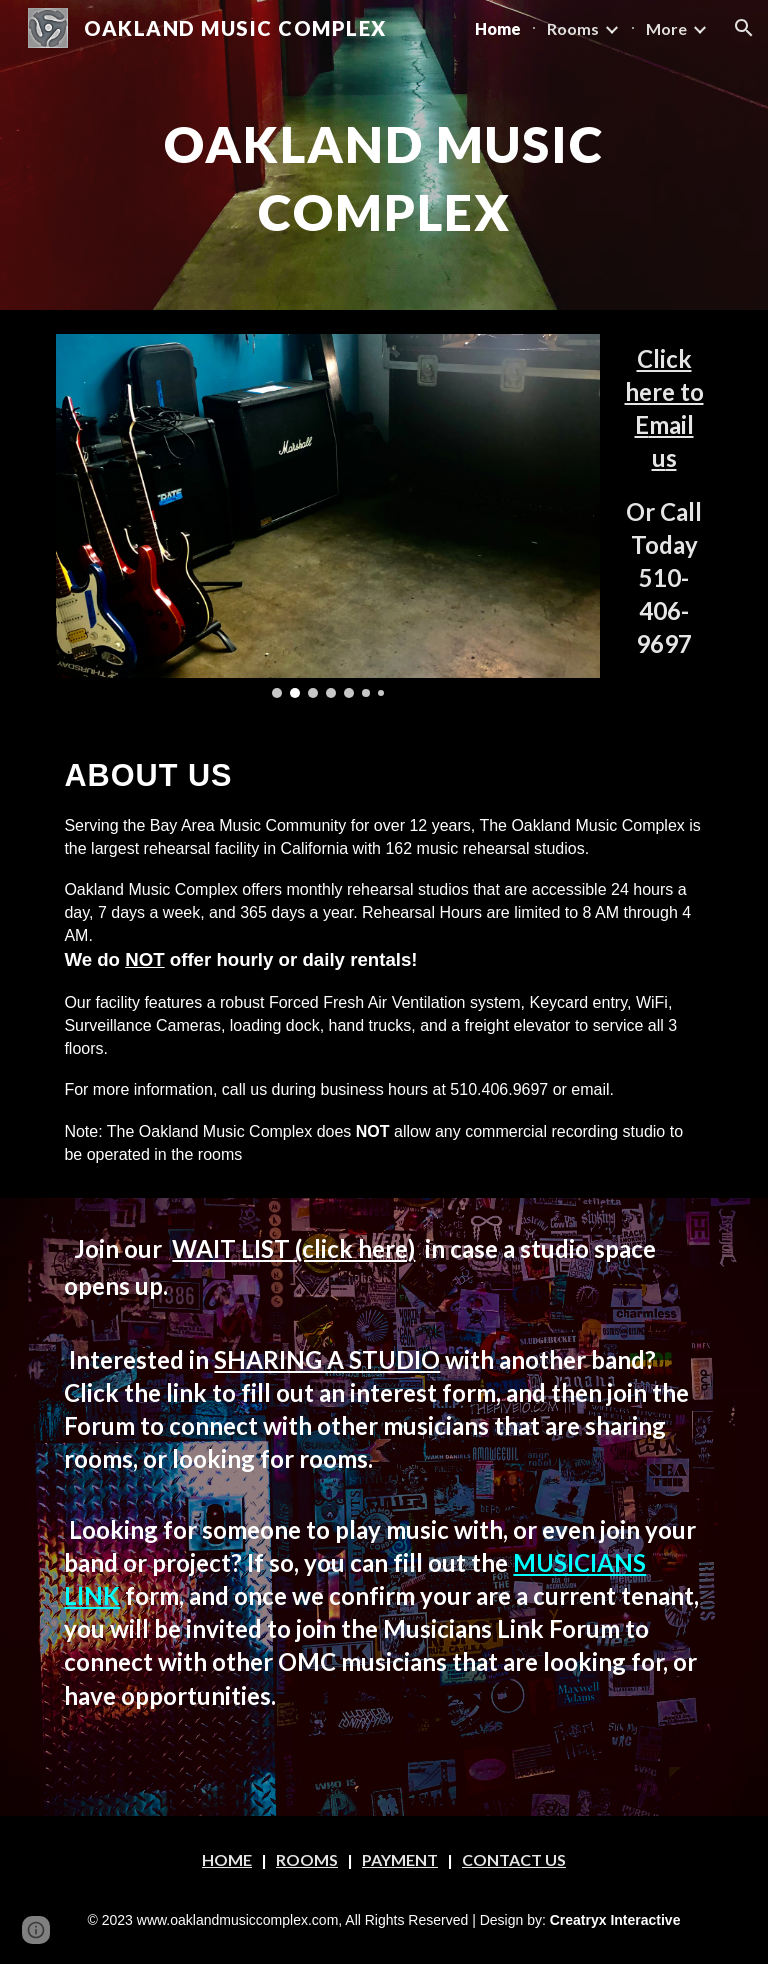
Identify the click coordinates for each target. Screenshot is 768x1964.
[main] (383, 169)
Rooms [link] (573, 28)
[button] (744, 28)
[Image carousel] (327, 516)
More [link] (666, 28)
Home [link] (498, 28)
